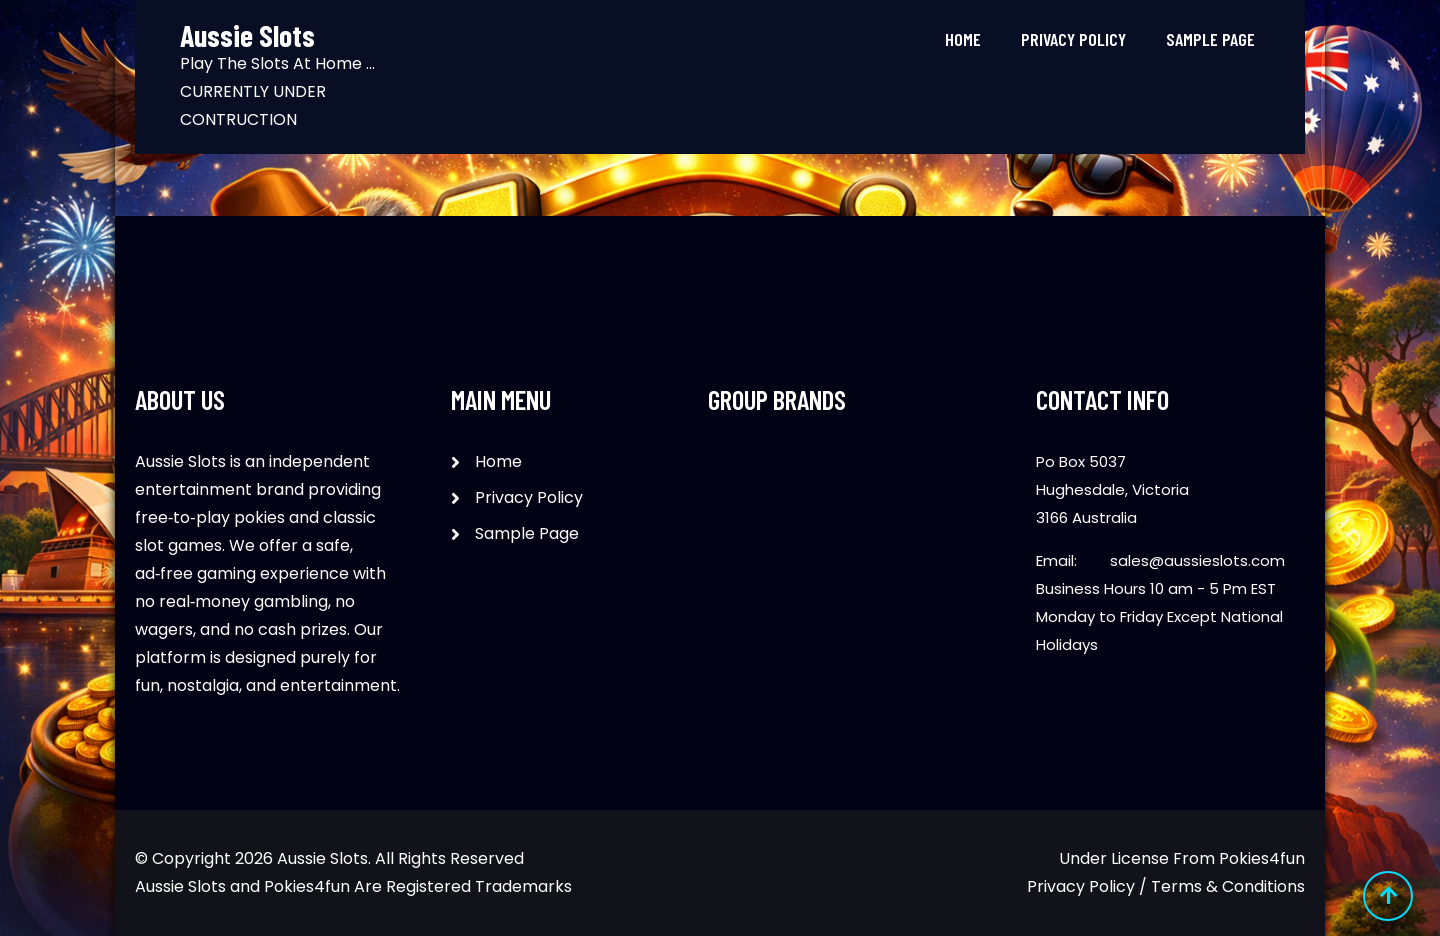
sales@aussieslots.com (1197, 560)
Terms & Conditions (1228, 886)
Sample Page (1210, 39)
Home (963, 39)
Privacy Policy (1073, 39)
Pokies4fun (1262, 858)
